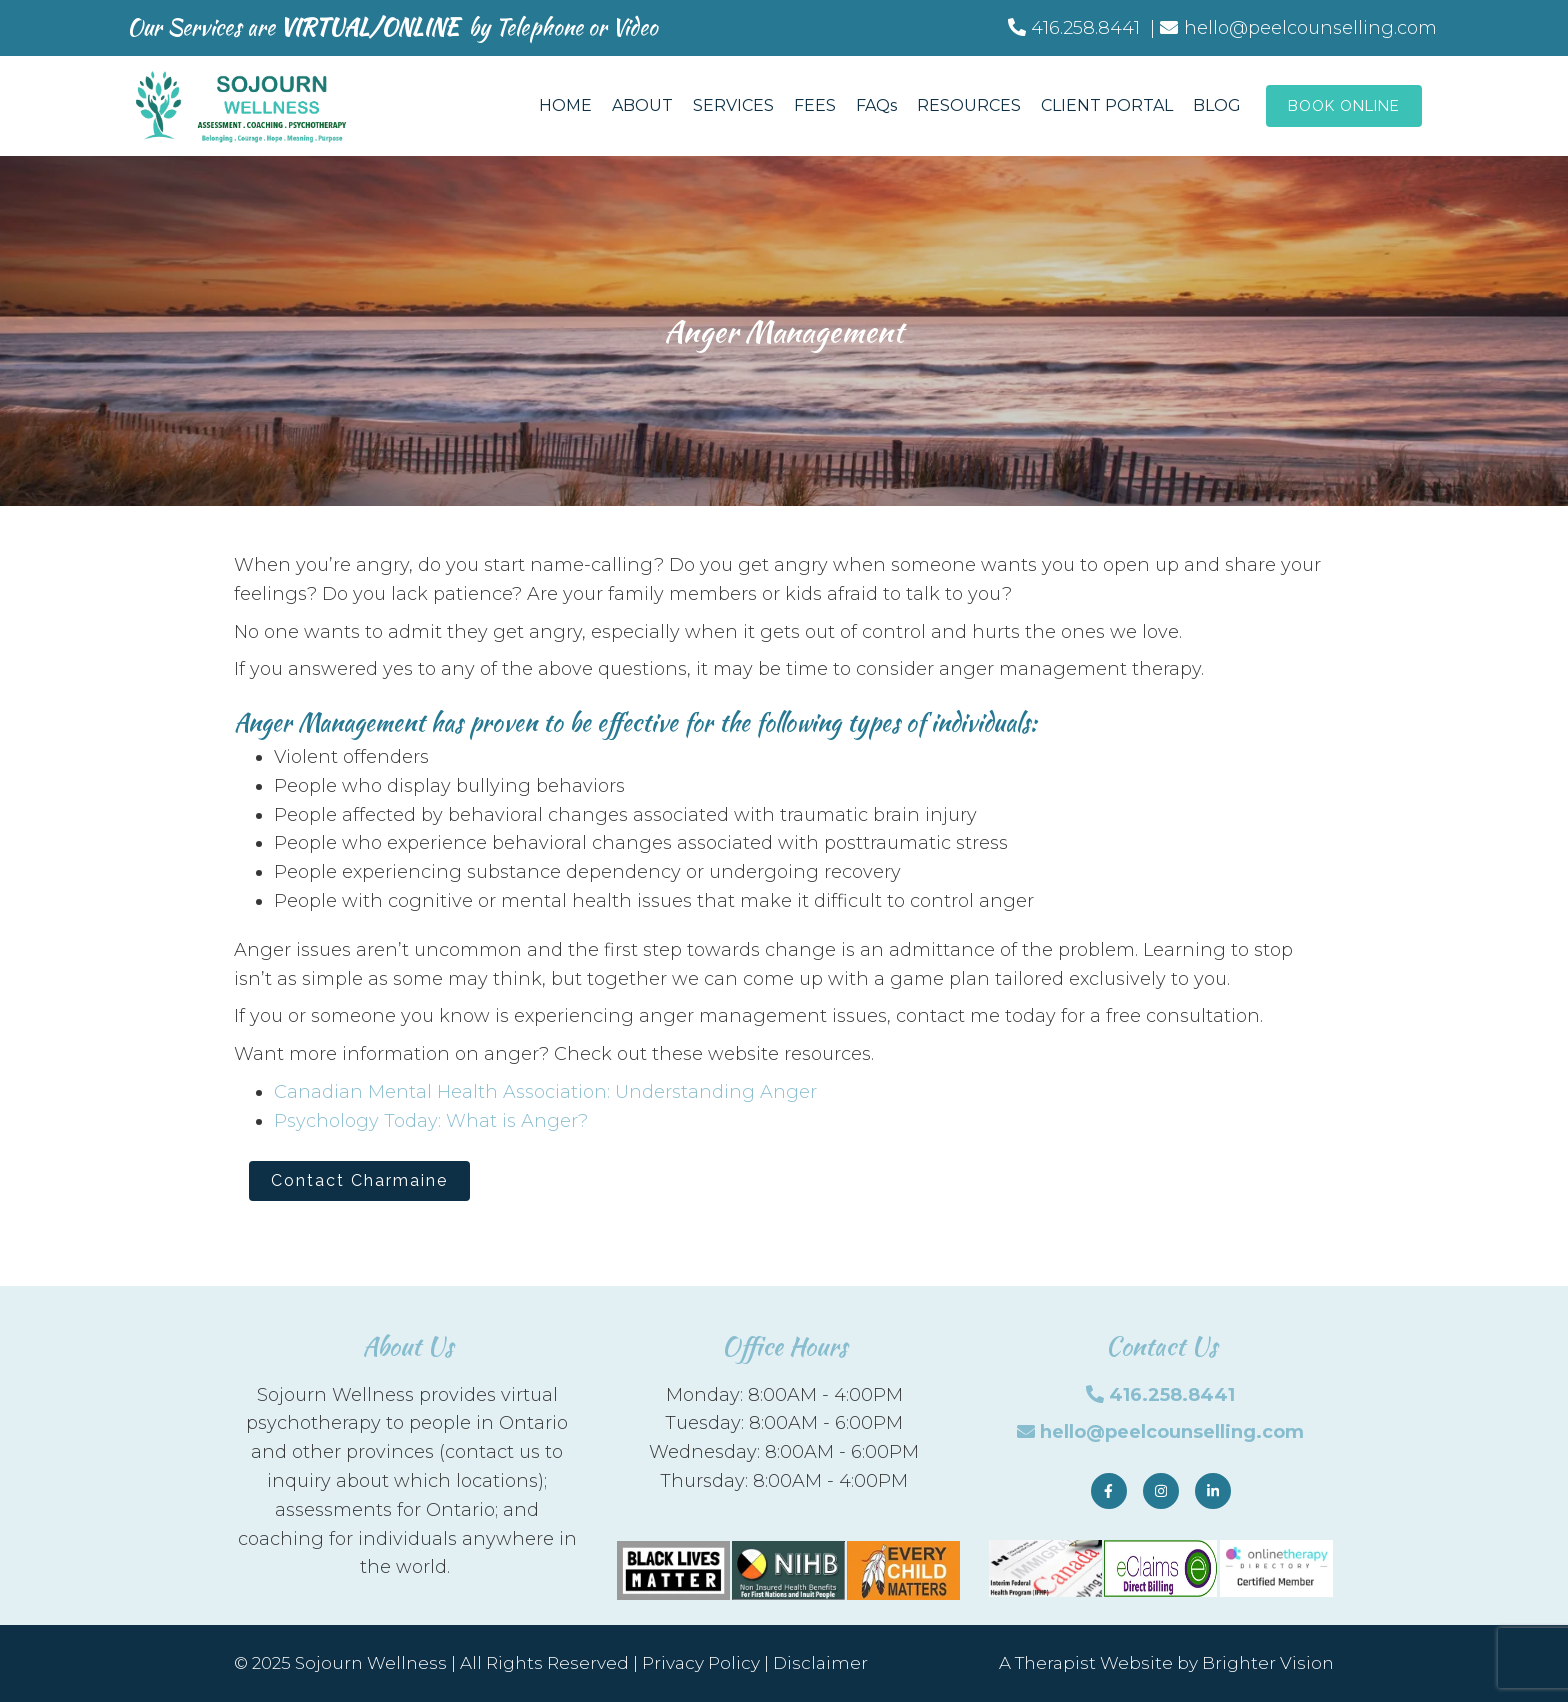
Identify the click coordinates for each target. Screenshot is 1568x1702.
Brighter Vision (1268, 1663)
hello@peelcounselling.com (1172, 1432)
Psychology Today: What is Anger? (431, 1121)
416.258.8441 (1172, 1395)
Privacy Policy (701, 1663)
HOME (565, 105)
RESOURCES (969, 105)
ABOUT (642, 105)
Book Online (1344, 106)
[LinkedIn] (1213, 1491)
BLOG (1217, 105)
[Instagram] (1161, 1491)
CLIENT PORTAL (1107, 105)
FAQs (876, 105)
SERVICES (733, 105)
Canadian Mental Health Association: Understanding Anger (545, 1092)
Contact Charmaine (359, 1180)
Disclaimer (820, 1663)
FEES (815, 105)
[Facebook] (1109, 1491)
